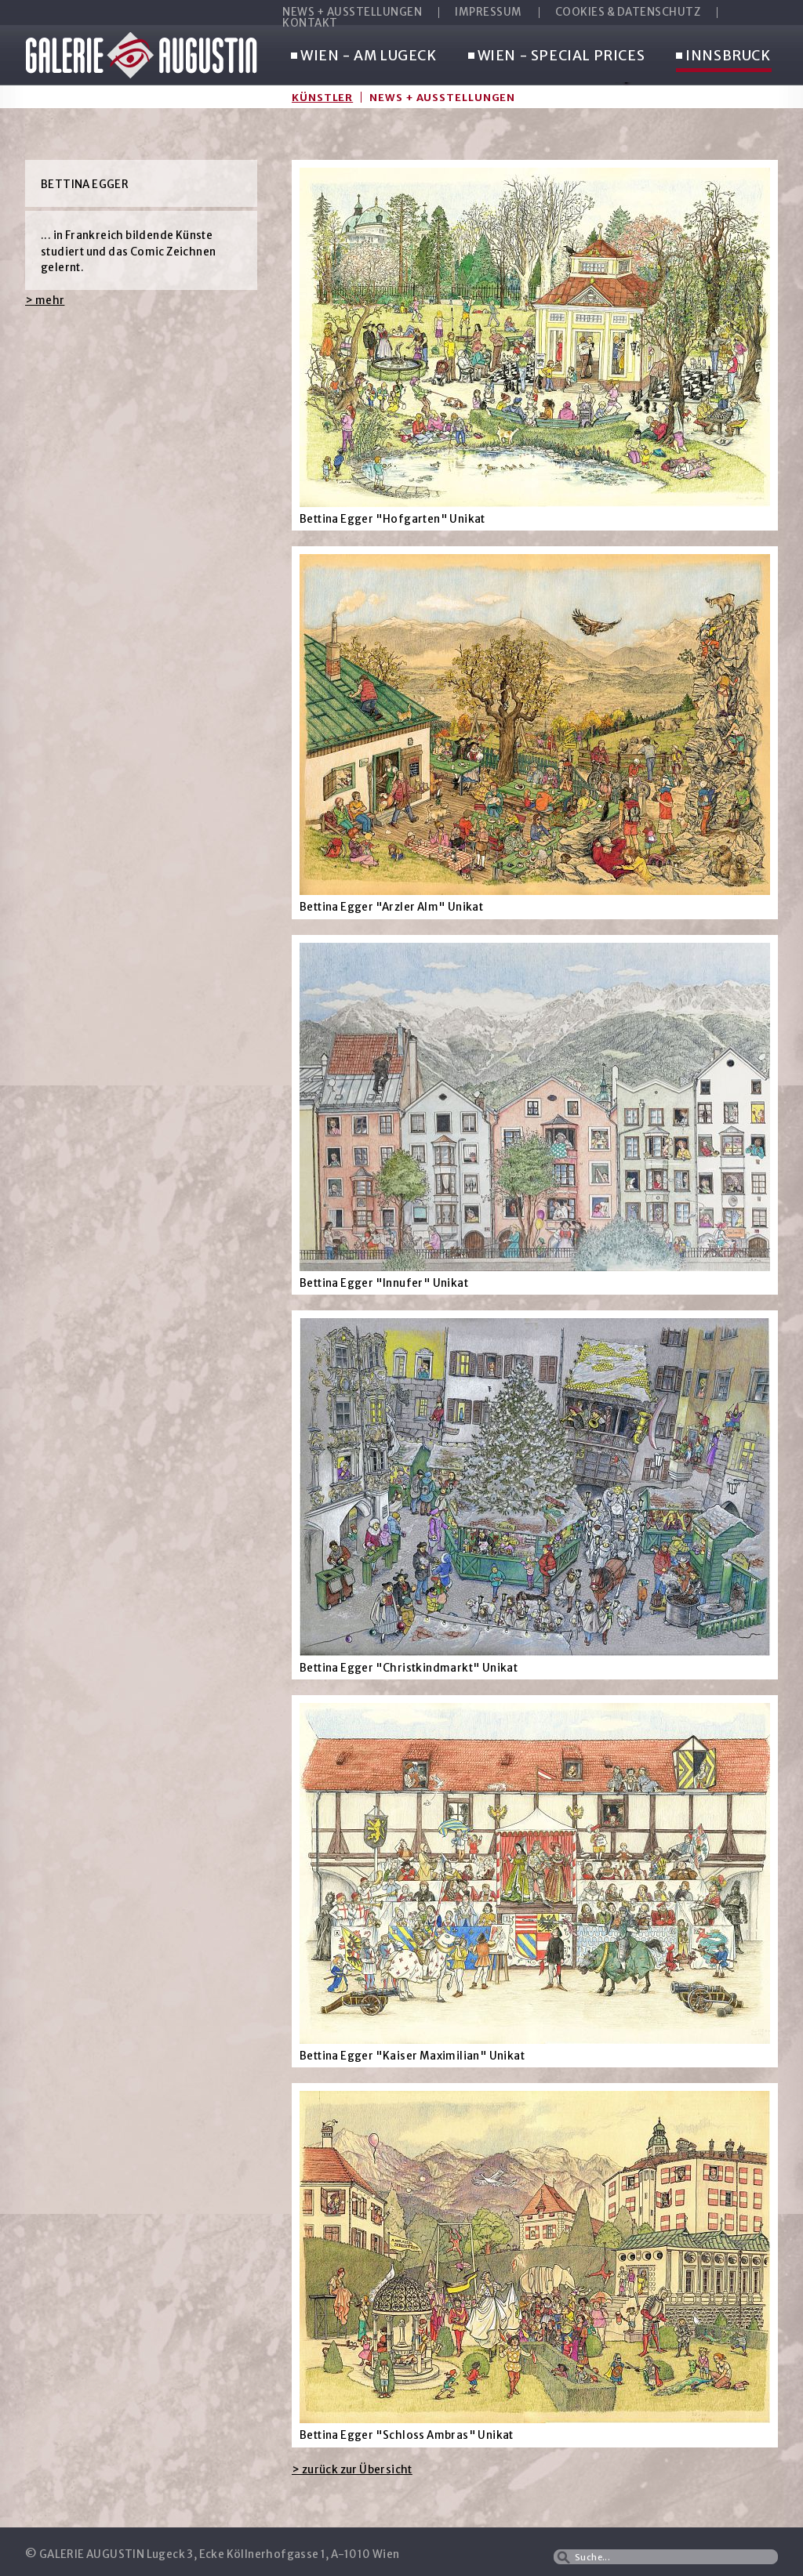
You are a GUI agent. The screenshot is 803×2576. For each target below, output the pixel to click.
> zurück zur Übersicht (352, 2469)
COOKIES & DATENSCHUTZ (628, 12)
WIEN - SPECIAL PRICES (556, 56)
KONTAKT (310, 23)
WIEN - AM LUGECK (364, 56)
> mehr (44, 300)
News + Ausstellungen (442, 97)
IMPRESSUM (488, 12)
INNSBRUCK (723, 56)
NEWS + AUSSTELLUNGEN (352, 12)
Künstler (322, 97)
